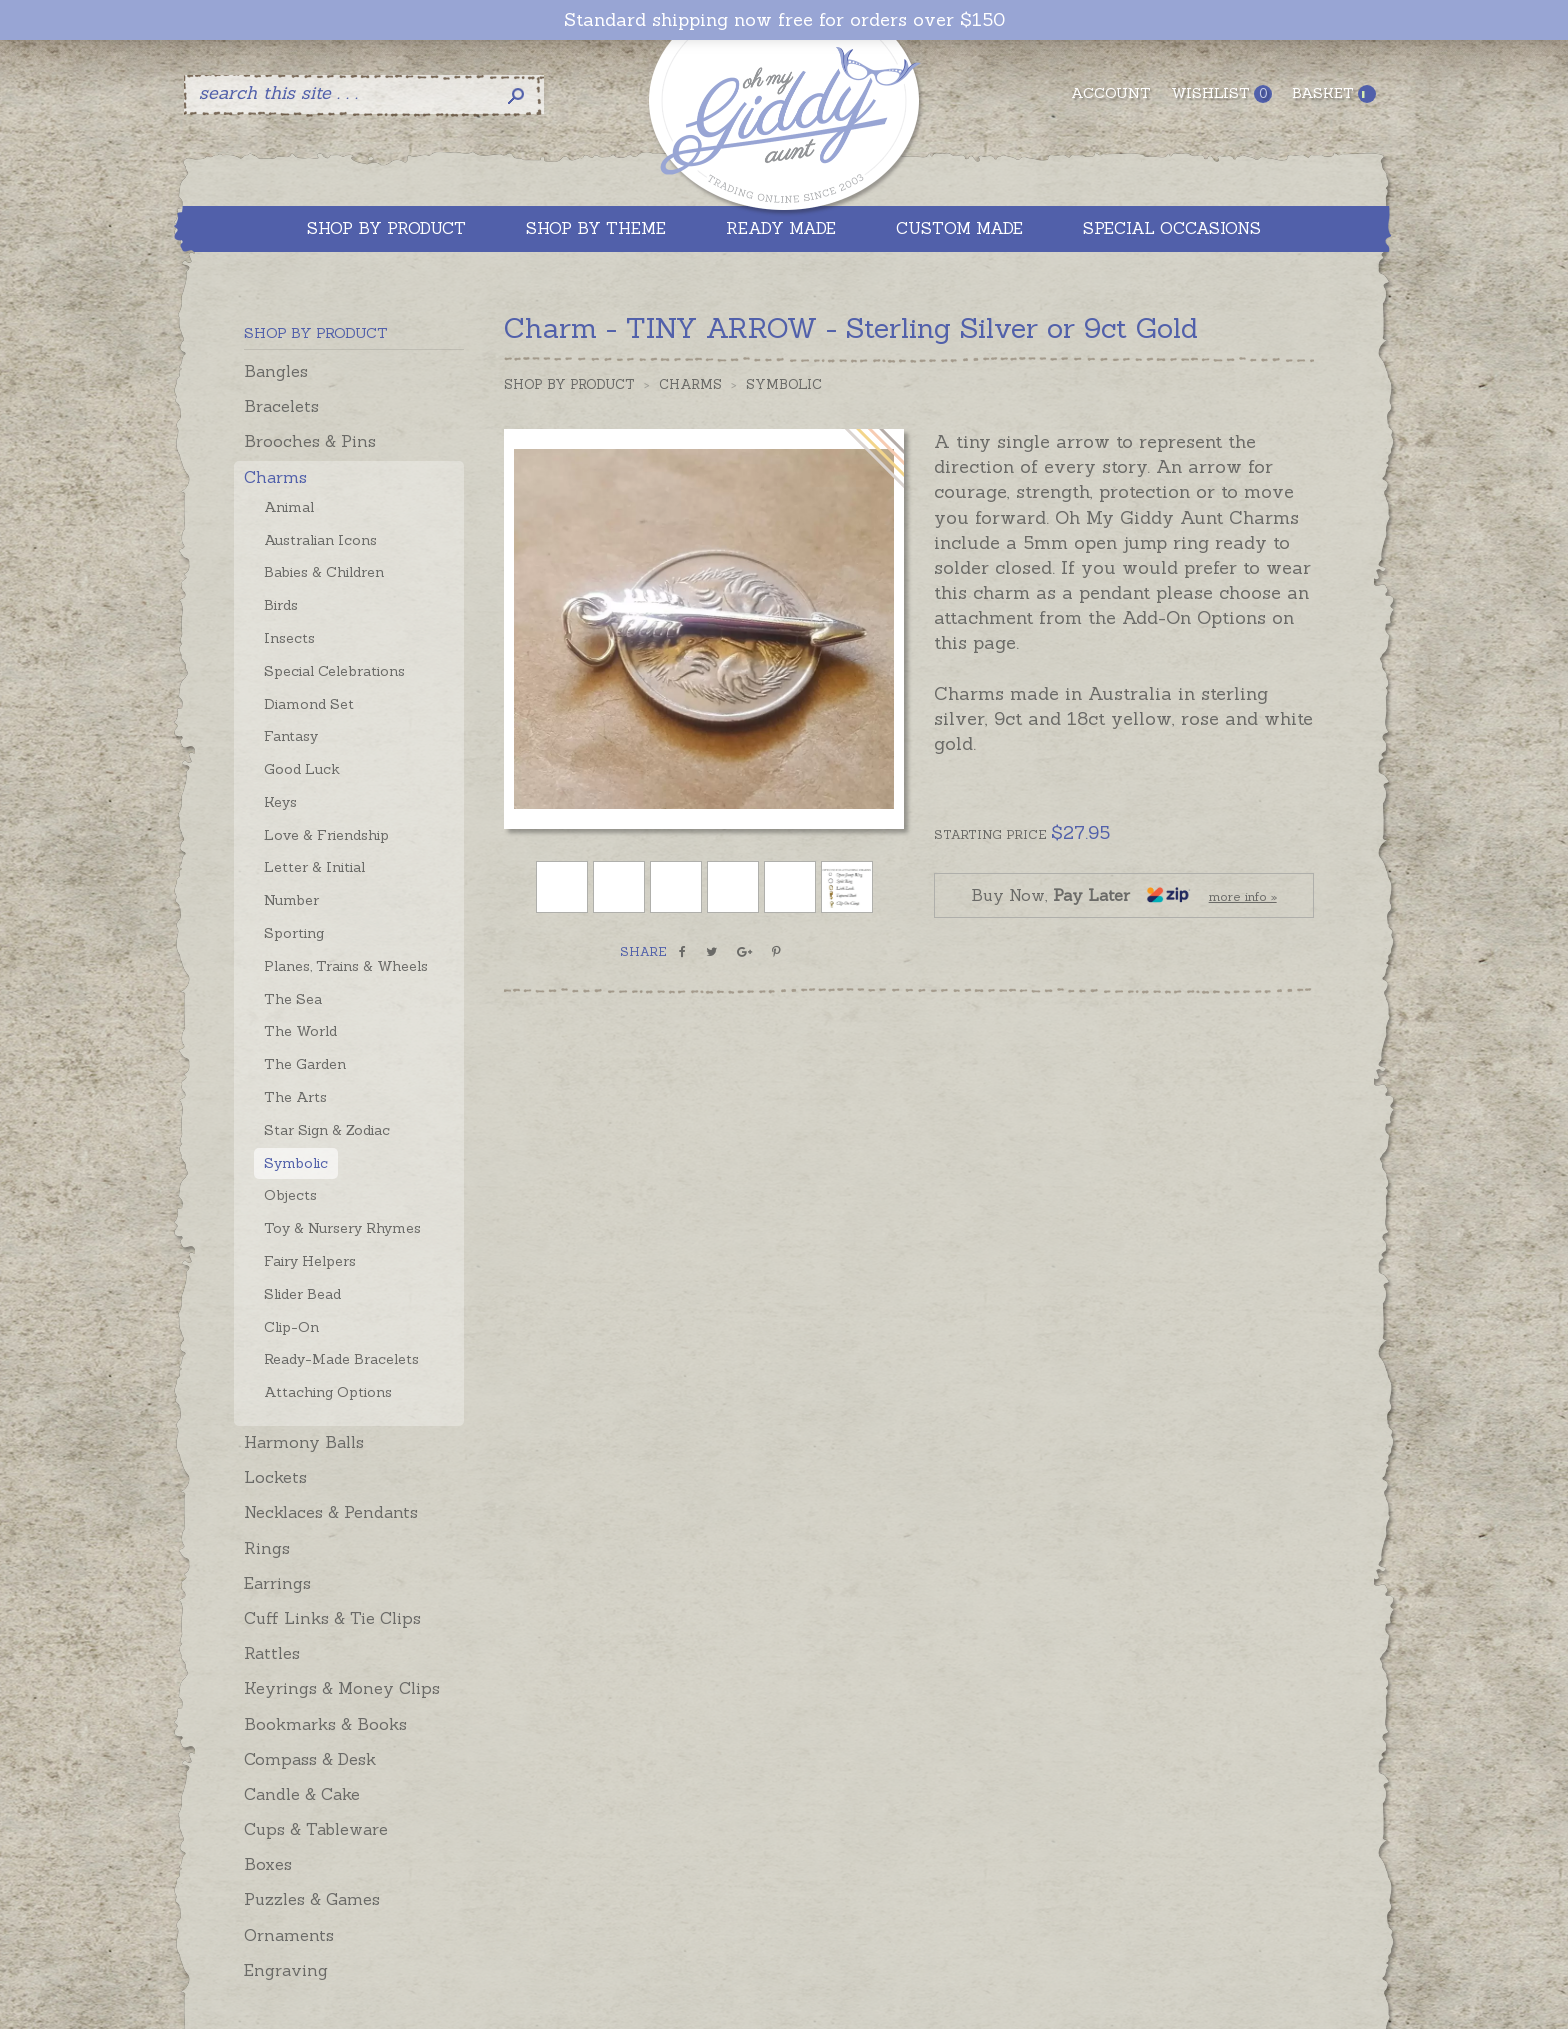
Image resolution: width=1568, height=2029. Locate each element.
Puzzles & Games (312, 1899)
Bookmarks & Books (325, 1724)
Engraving (286, 1970)
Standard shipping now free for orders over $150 (784, 20)
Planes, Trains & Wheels (346, 966)
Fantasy (291, 736)
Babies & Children (324, 572)
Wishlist (1221, 93)
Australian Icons (320, 540)
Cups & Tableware (316, 1829)
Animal (289, 507)
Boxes (268, 1864)
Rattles (272, 1653)
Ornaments (289, 1935)
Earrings (277, 1583)
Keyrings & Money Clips (342, 1688)
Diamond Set (309, 704)
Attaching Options (328, 1392)
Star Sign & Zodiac (327, 1130)
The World (300, 1031)
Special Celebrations (334, 671)
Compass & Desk (310, 1759)
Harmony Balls (304, 1442)
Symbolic (296, 1163)
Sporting (294, 933)
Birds (281, 605)
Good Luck (302, 769)
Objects (290, 1195)
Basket (1334, 93)
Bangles (276, 371)
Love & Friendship (326, 835)
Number (291, 900)
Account (1111, 93)
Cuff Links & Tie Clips (332, 1618)
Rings (267, 1548)
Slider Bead (302, 1294)
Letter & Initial (314, 867)
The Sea (293, 999)
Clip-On (291, 1327)
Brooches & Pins (310, 441)
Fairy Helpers (310, 1261)
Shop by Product (569, 384)
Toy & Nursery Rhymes (342, 1228)
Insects (289, 638)
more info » (1243, 896)
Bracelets (281, 406)
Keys (280, 802)
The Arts (295, 1097)
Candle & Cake (302, 1794)
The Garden (305, 1064)
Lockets (275, 1477)
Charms (275, 477)
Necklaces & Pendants (331, 1512)
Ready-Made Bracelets (341, 1359)
